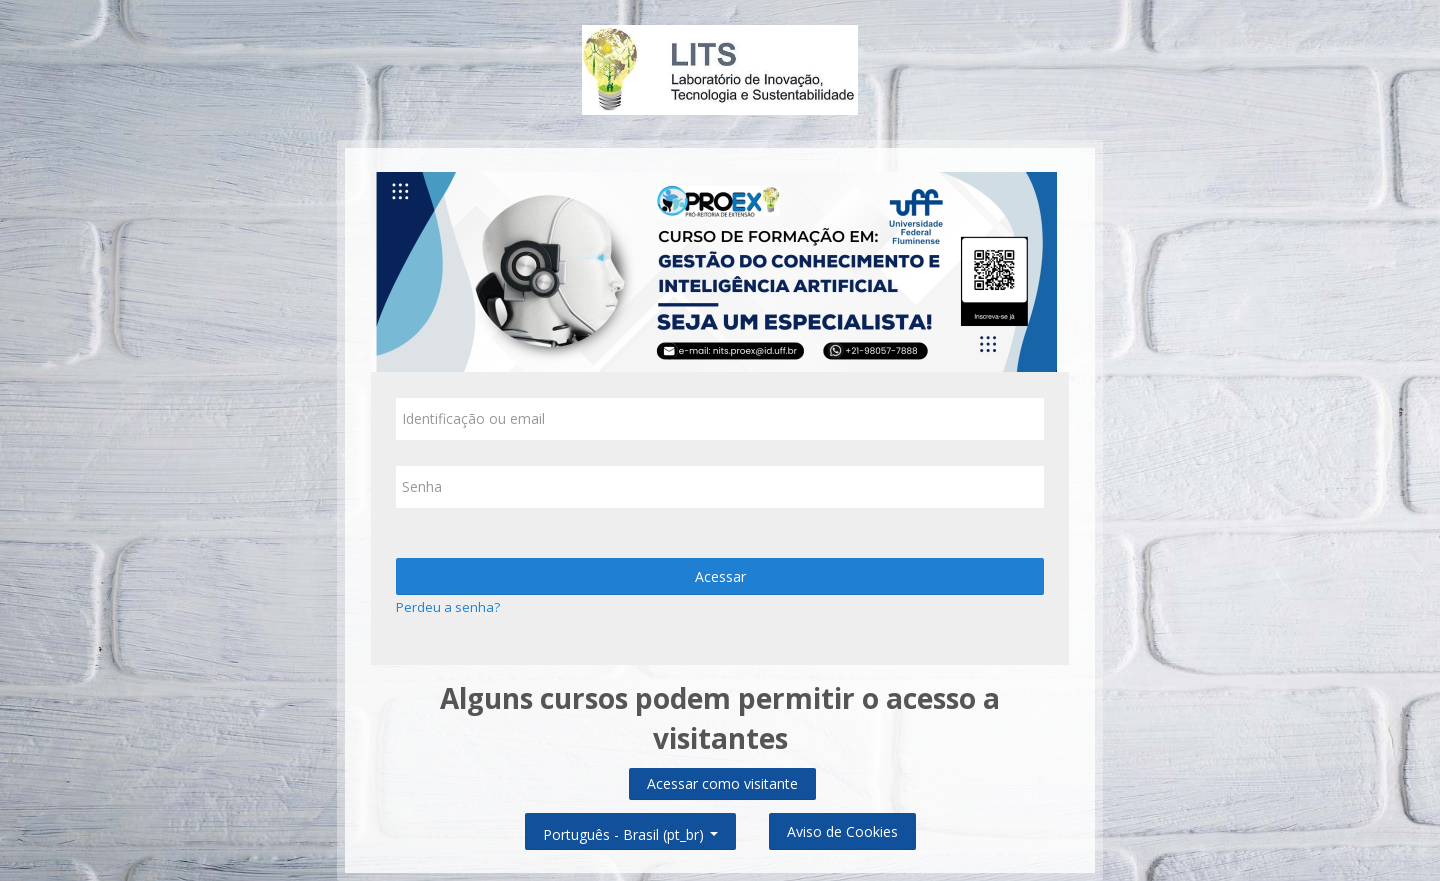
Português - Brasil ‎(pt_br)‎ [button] (630, 830)
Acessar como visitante (722, 783)
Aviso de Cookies (842, 831)
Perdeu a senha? (448, 607)
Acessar (720, 576)
